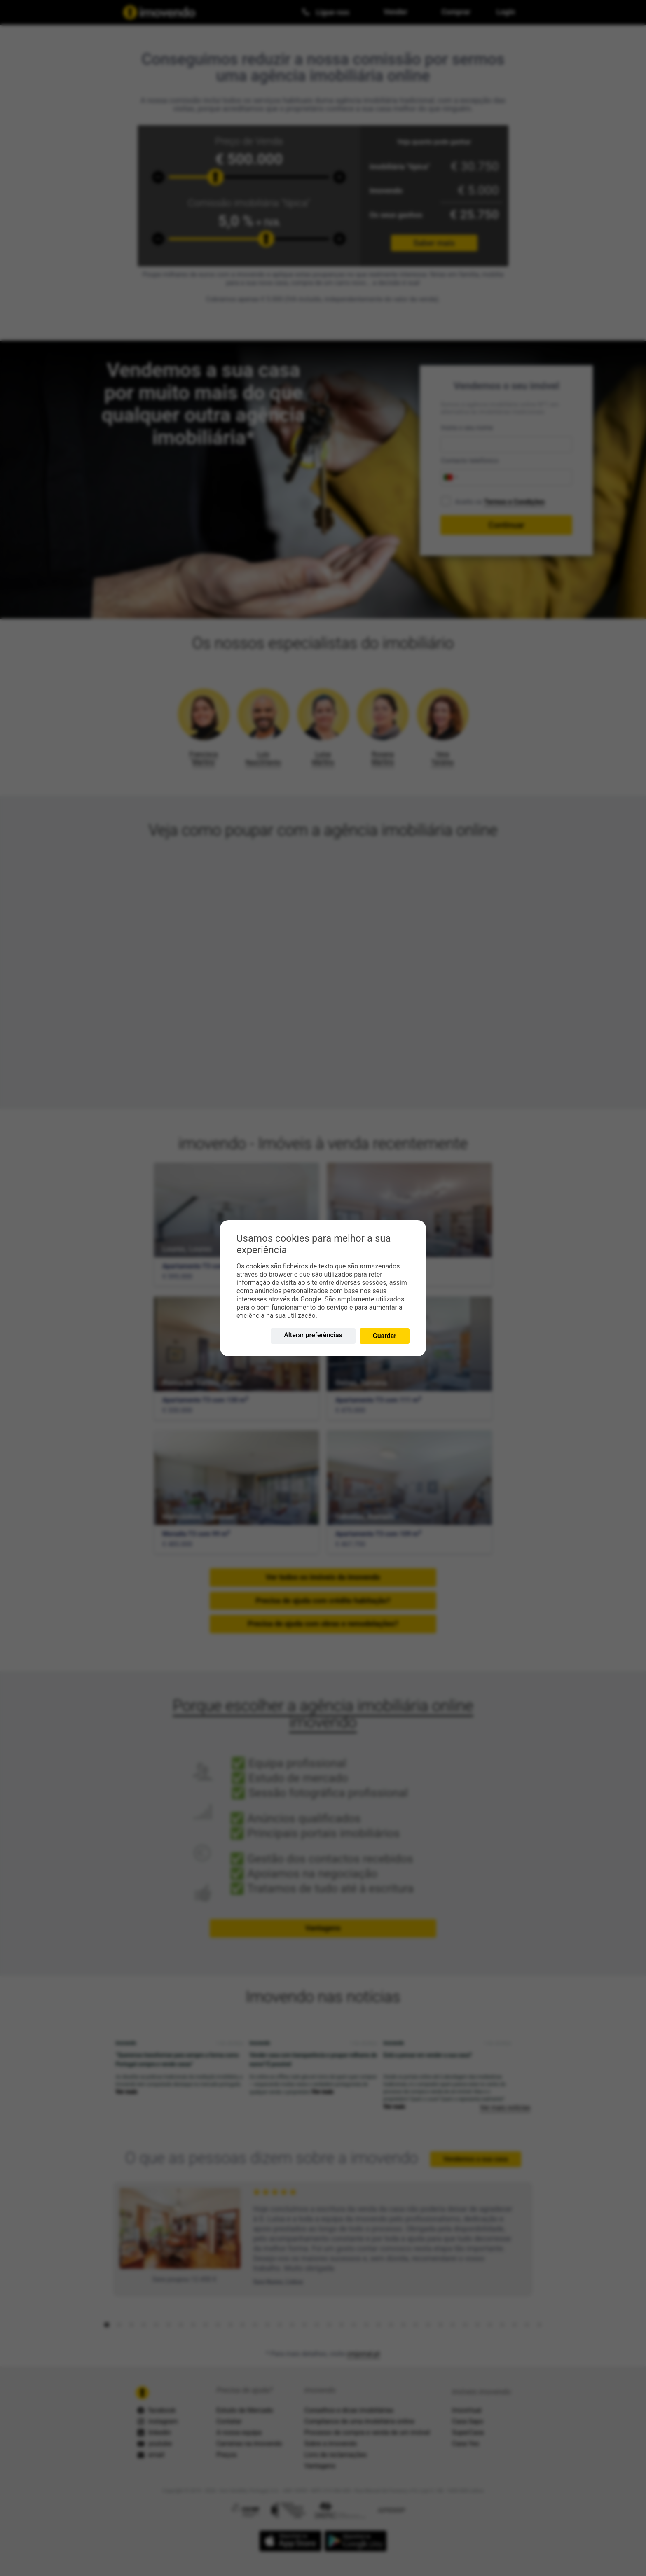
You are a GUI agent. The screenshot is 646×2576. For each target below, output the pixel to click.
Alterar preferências (313, 1335)
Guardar (384, 1336)
